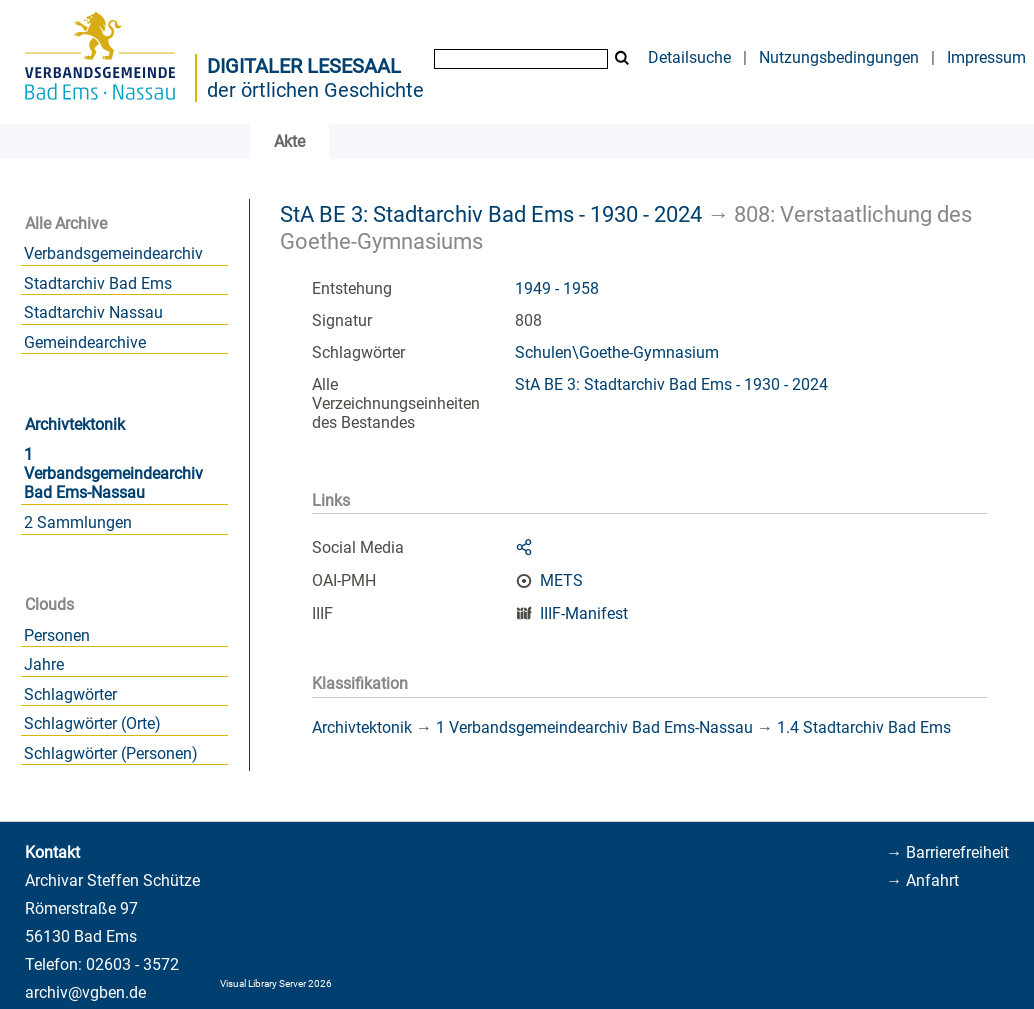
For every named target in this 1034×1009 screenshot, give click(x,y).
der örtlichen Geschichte (315, 90)
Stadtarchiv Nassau (93, 312)
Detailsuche (689, 57)
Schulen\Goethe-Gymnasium (617, 352)
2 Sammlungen (78, 522)
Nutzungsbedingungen (839, 57)
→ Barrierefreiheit (947, 852)
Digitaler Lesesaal (304, 66)
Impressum (986, 57)
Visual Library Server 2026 (276, 983)
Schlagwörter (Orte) (92, 723)
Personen (57, 635)
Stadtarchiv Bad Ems (98, 283)
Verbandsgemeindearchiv (113, 253)
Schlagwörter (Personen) (111, 753)
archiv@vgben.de (85, 992)
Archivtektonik (75, 424)
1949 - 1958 (557, 288)
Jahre (44, 664)
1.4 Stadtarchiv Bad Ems (864, 727)
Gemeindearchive (85, 342)
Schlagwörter (70, 694)
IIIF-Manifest (584, 613)
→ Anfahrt (922, 880)
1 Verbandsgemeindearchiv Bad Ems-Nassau (113, 473)
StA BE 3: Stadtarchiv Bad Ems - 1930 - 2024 (491, 214)
